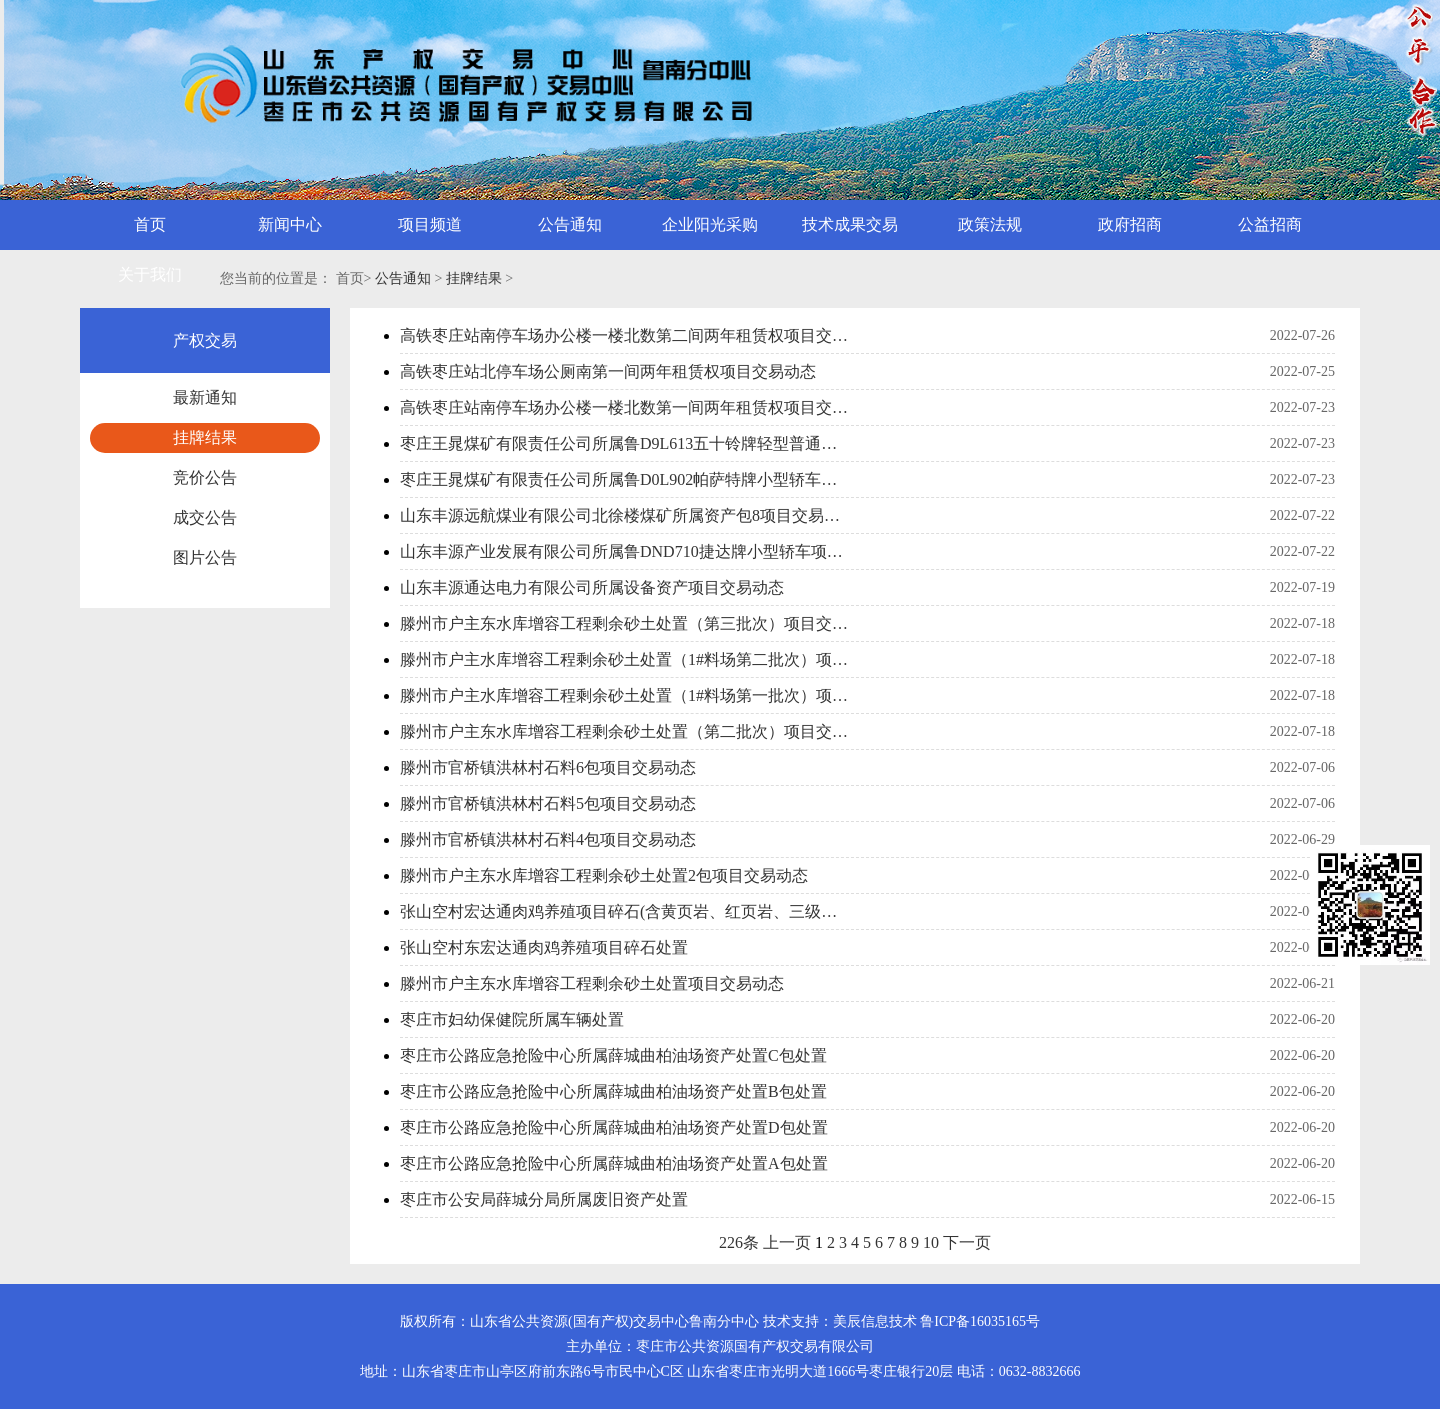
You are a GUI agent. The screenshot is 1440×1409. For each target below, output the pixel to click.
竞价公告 (205, 477)
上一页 (787, 1242)
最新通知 (205, 397)
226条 (739, 1242)
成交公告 (205, 517)
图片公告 (205, 557)
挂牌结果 (474, 278)
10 (931, 1242)
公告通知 (403, 278)
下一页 (967, 1242)
